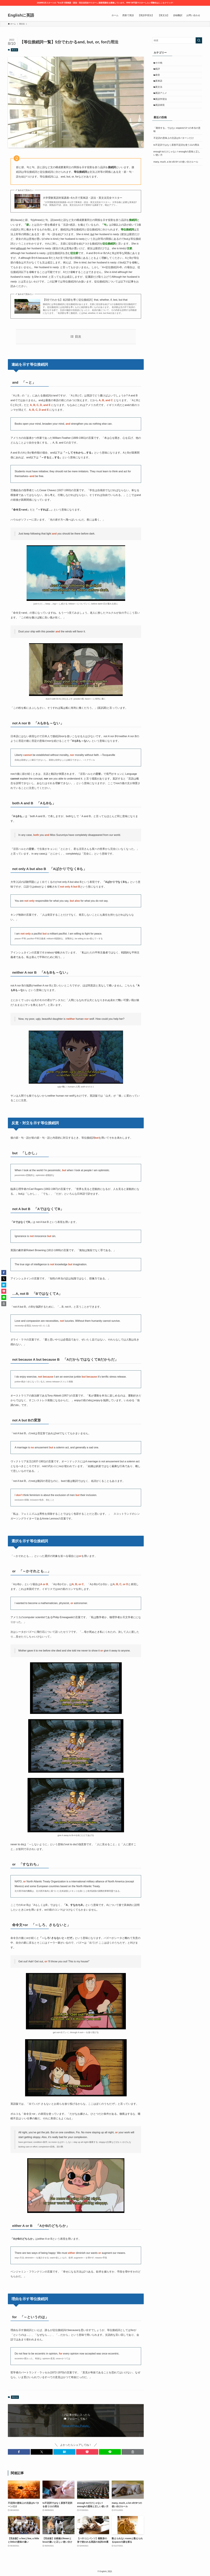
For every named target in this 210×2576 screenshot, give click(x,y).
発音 (158, 77)
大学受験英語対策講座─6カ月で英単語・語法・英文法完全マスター (82, 197)
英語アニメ (162, 97)
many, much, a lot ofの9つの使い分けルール (175, 168)
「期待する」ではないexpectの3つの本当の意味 (176, 136)
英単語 (159, 83)
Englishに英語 (21, 15)
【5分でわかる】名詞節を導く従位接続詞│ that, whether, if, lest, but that (85, 299)
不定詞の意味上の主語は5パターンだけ (173, 144)
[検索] (200, 7)
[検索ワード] (177, 40)
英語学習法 (162, 104)
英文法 (14, 50)
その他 (159, 63)
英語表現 (161, 111)
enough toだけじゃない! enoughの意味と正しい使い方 (176, 160)
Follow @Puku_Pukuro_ (76, 2425)
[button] (19, 2452)
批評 (158, 70)
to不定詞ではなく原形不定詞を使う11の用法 (176, 151)
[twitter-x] (191, 7)
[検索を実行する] (199, 40)
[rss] (196, 7)
